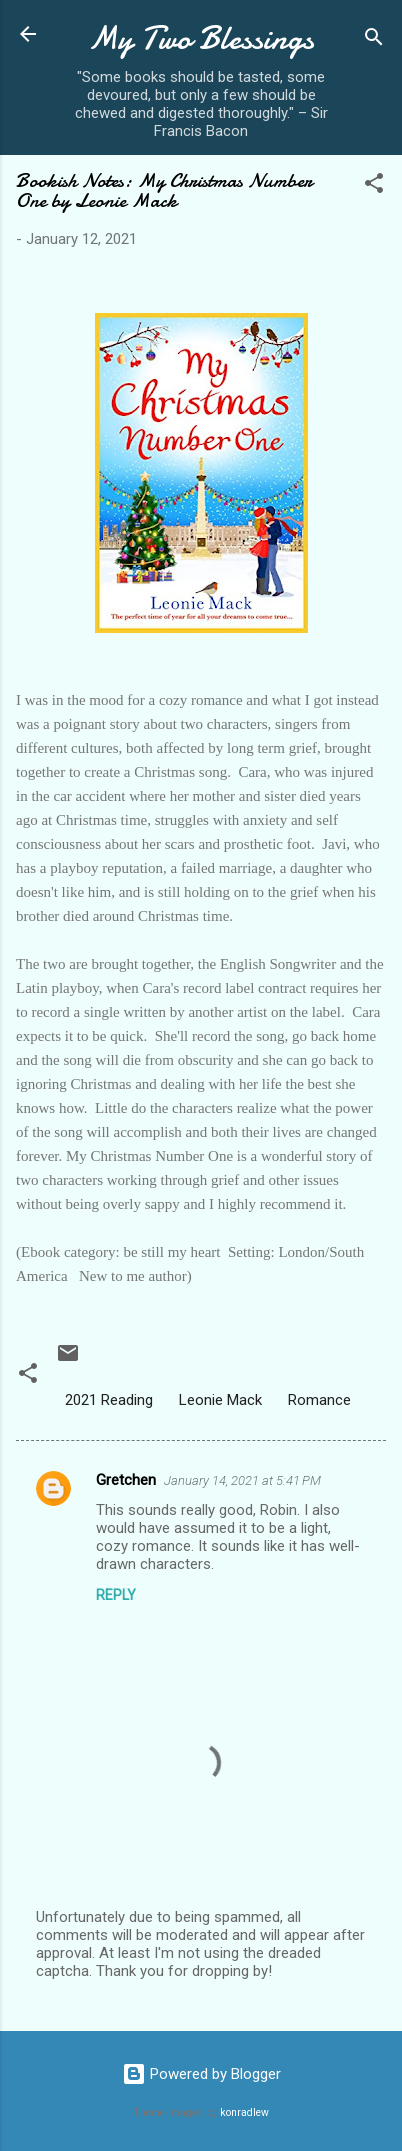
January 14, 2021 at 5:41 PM (242, 1480)
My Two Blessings (201, 38)
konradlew (244, 2112)
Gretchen (126, 1480)
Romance (319, 1400)
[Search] (374, 40)
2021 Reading (109, 1400)
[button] (374, 186)
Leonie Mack (220, 1400)
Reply (116, 1595)
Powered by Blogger (201, 2074)
